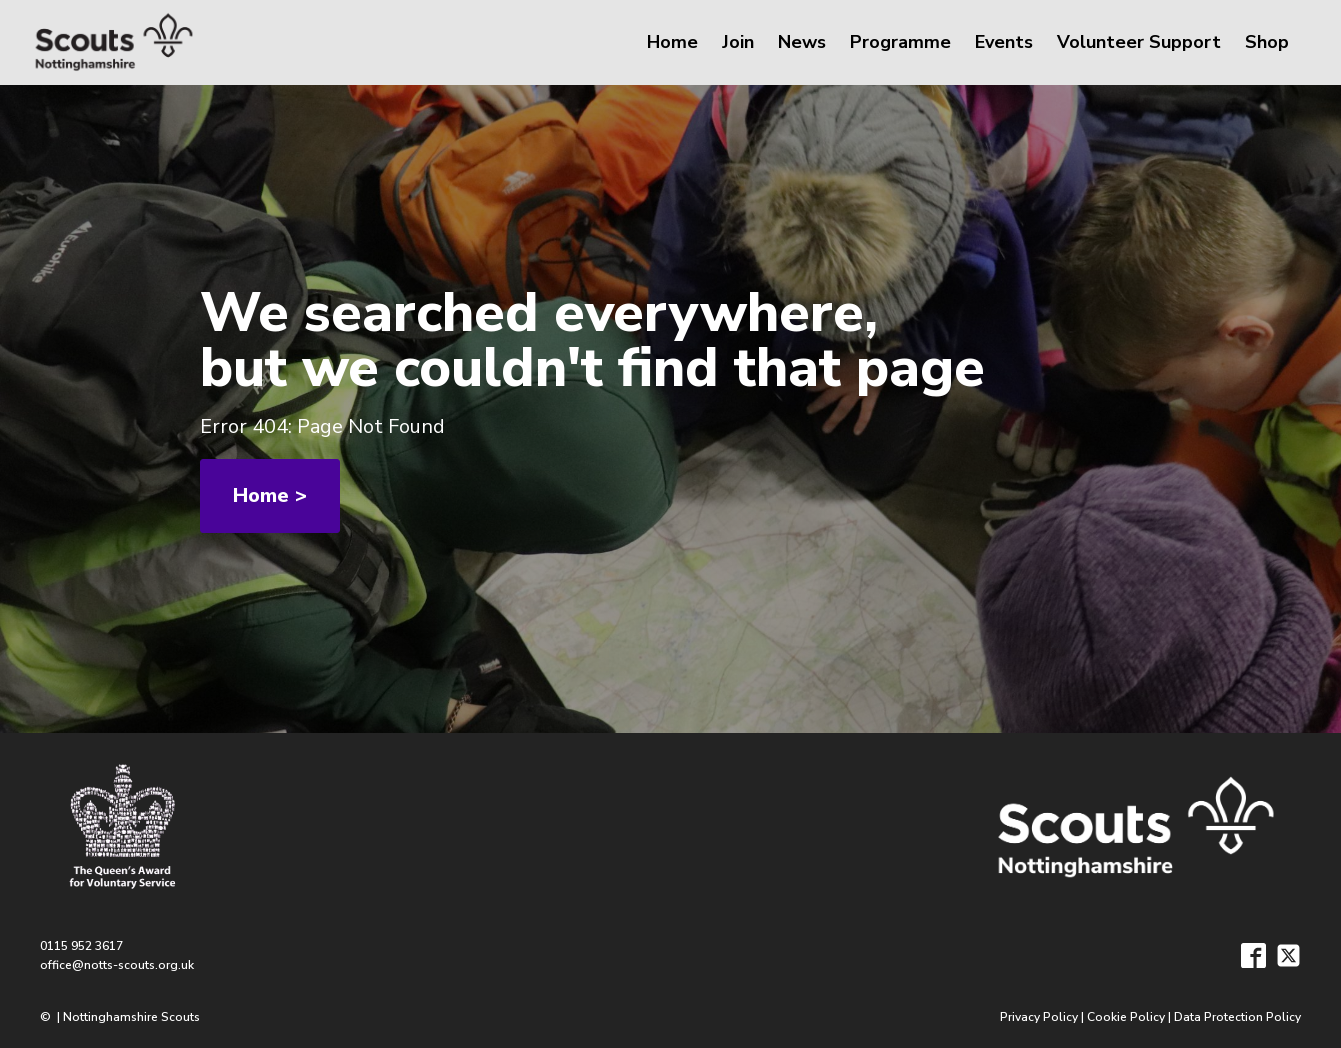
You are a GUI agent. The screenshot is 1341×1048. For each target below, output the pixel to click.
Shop (1267, 42)
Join (738, 42)
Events (1004, 42)
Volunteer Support (1139, 42)
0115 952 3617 (81, 946)
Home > (270, 495)
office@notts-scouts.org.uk (117, 965)
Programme (900, 42)
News (802, 42)
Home (672, 42)
